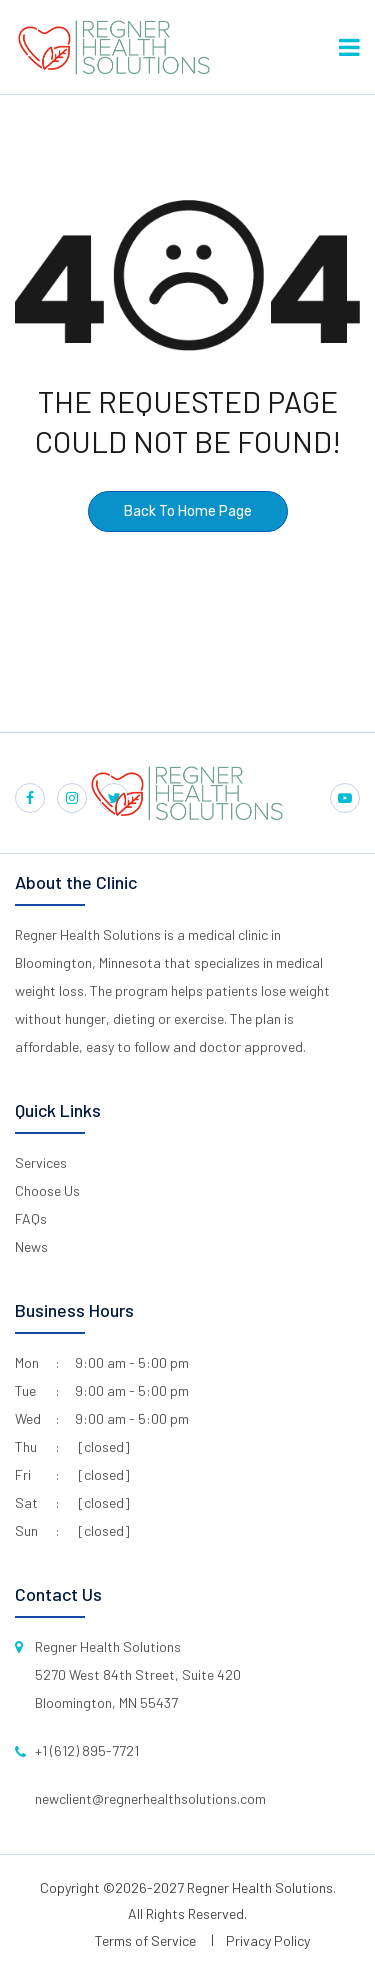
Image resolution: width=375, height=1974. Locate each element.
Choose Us (47, 1190)
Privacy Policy (268, 1940)
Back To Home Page (188, 511)
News (31, 1246)
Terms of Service (145, 1940)
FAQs (31, 1218)
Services (41, 1162)
